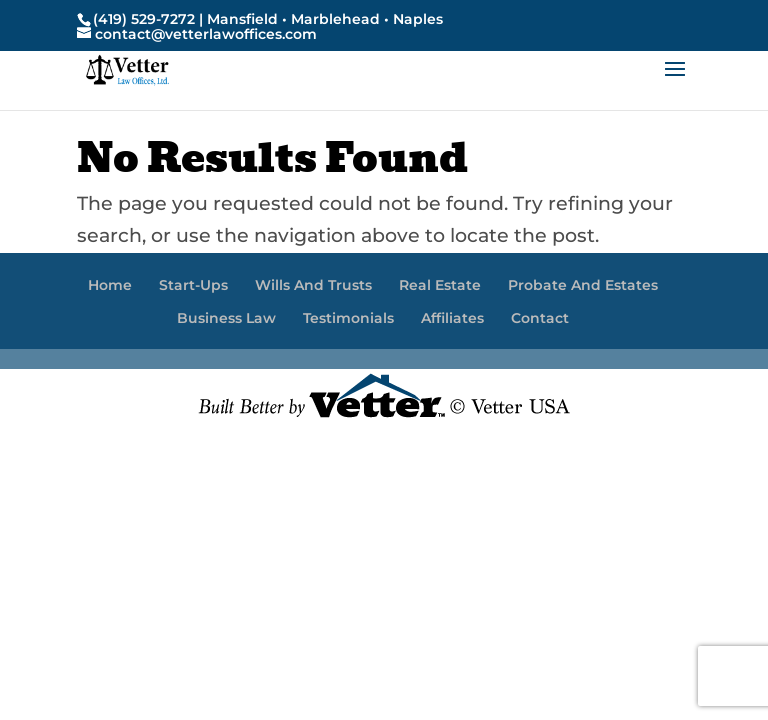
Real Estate (440, 285)
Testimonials (348, 318)
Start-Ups (193, 285)
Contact (540, 318)
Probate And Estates (583, 285)
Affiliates (452, 318)
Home (110, 285)
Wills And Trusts (313, 285)
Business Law (226, 318)
